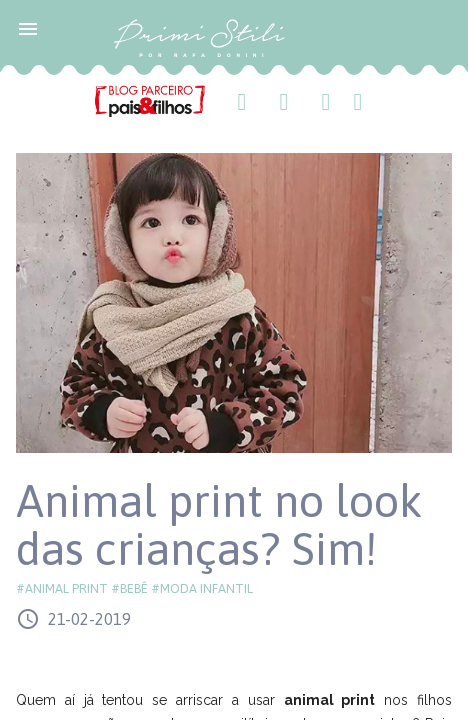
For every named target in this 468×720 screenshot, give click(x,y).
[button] (28, 28)
